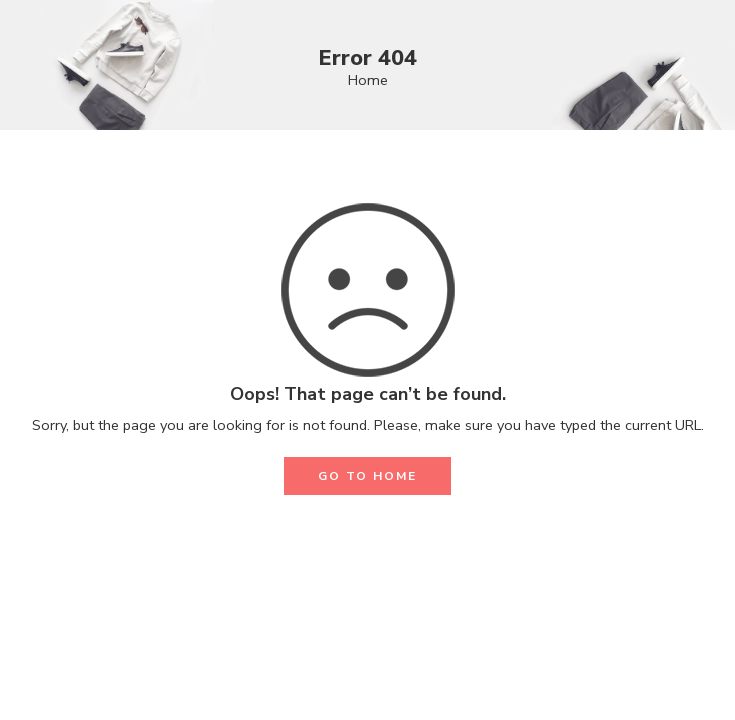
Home (368, 80)
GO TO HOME (367, 476)
